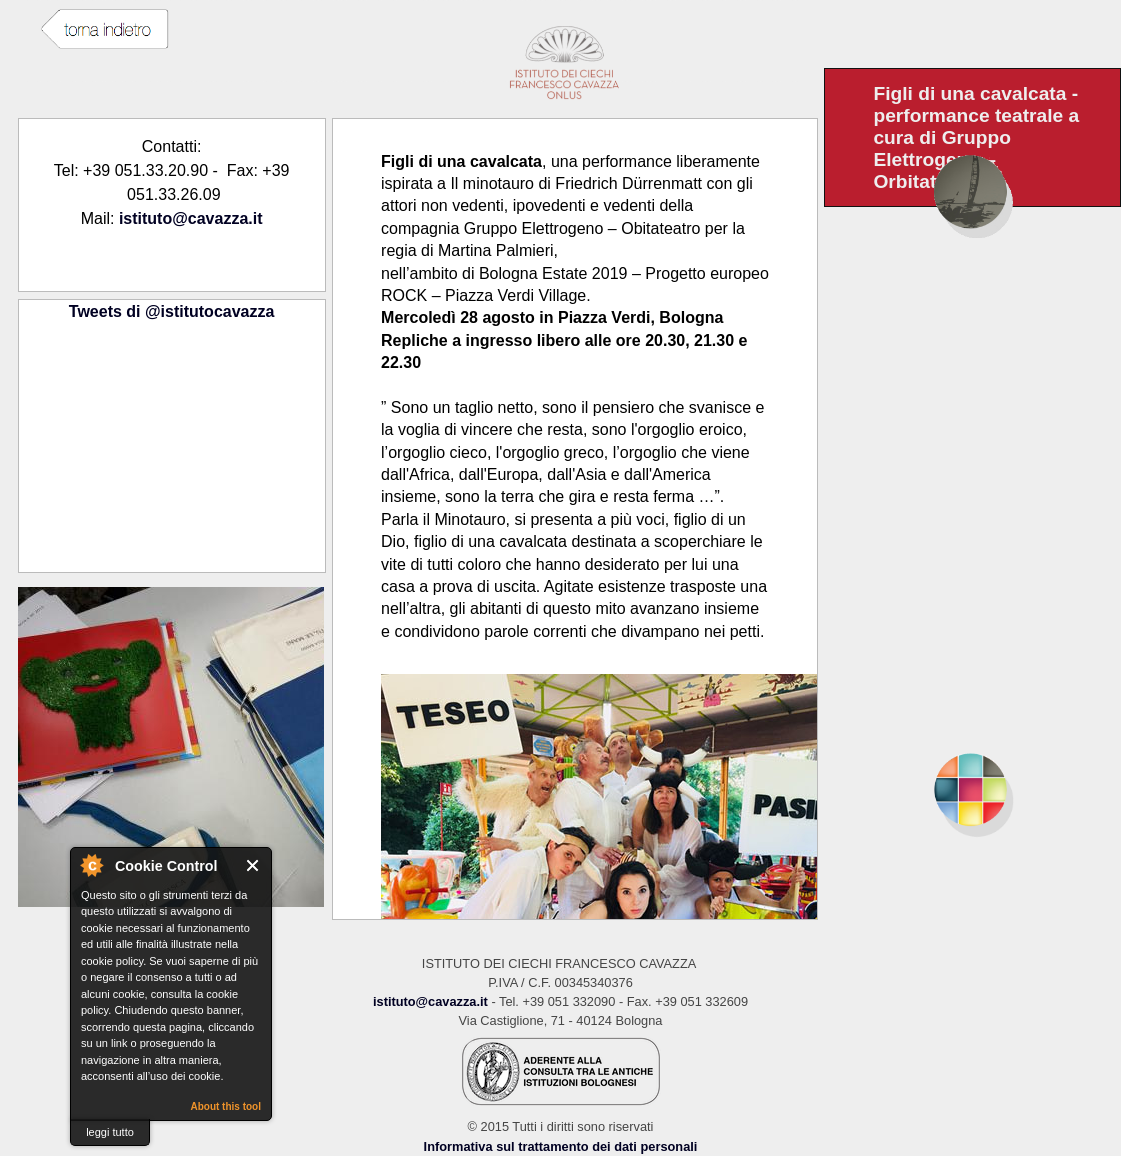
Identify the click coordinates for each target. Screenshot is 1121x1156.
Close (253, 865)
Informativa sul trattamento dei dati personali (561, 1146)
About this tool (225, 1106)
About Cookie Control (91, 865)
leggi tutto (110, 1132)
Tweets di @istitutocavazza (172, 311)
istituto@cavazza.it (191, 218)
